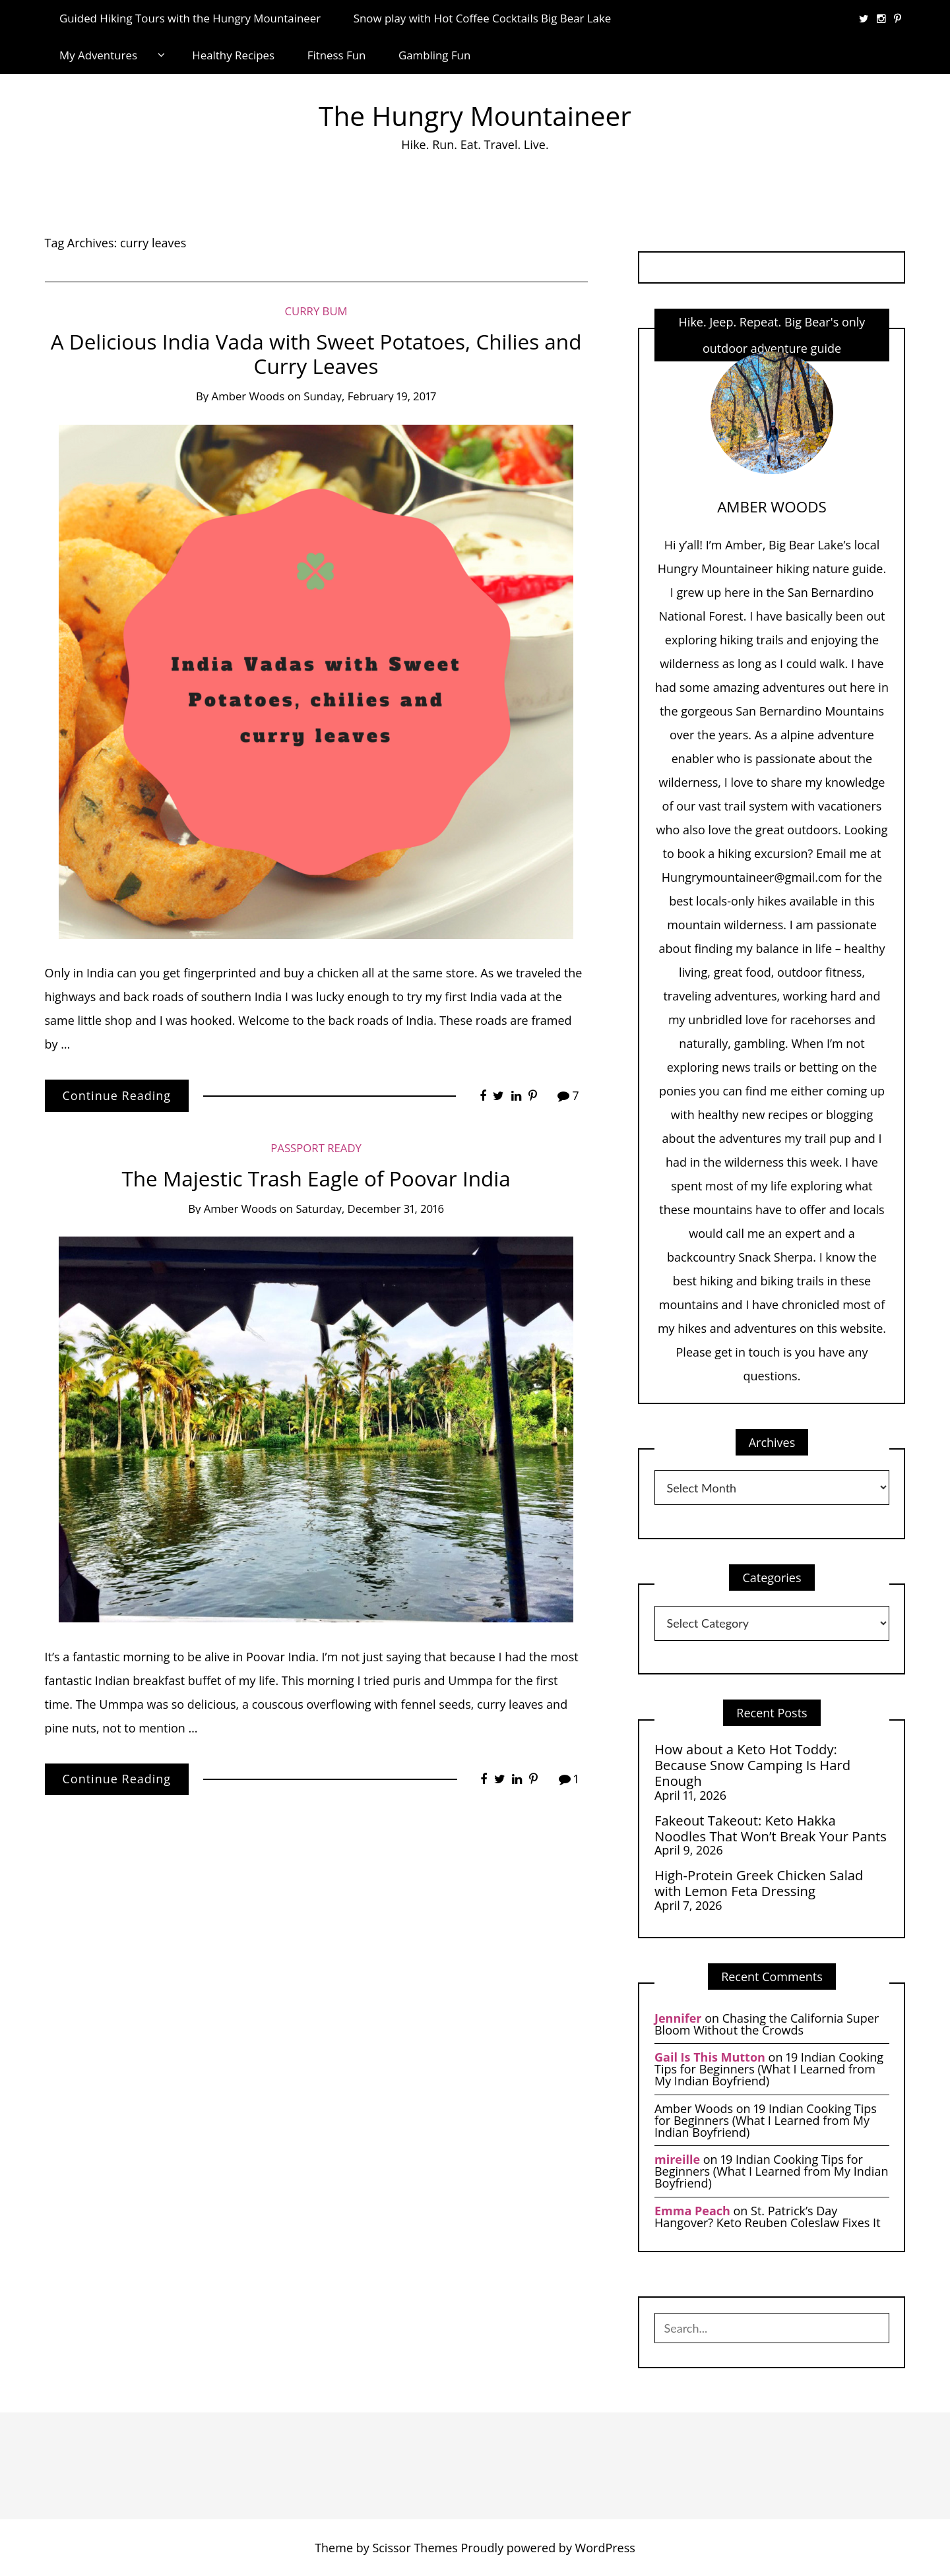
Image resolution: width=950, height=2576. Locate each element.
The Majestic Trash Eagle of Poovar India (315, 1178)
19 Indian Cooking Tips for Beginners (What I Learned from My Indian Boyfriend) (768, 2069)
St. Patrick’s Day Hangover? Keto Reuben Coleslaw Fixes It (767, 2216)
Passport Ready (316, 1147)
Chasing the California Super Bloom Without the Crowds (766, 2024)
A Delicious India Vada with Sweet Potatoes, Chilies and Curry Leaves (316, 354)
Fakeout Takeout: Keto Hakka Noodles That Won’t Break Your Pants (770, 1828)
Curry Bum (315, 311)
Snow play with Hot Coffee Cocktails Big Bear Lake (483, 18)
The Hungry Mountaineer (475, 116)
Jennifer (678, 2018)
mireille (677, 2159)
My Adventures (98, 55)
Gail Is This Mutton (709, 2057)
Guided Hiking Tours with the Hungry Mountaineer (190, 18)
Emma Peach (692, 2211)
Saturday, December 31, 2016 (370, 1208)
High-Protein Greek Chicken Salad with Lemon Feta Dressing (758, 1883)
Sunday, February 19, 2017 (369, 396)
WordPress (605, 2548)
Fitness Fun (336, 55)
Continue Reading (117, 1095)
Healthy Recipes (233, 55)
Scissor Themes (414, 2548)
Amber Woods (248, 396)
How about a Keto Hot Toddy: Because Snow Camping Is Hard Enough (752, 1765)
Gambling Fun (434, 55)
